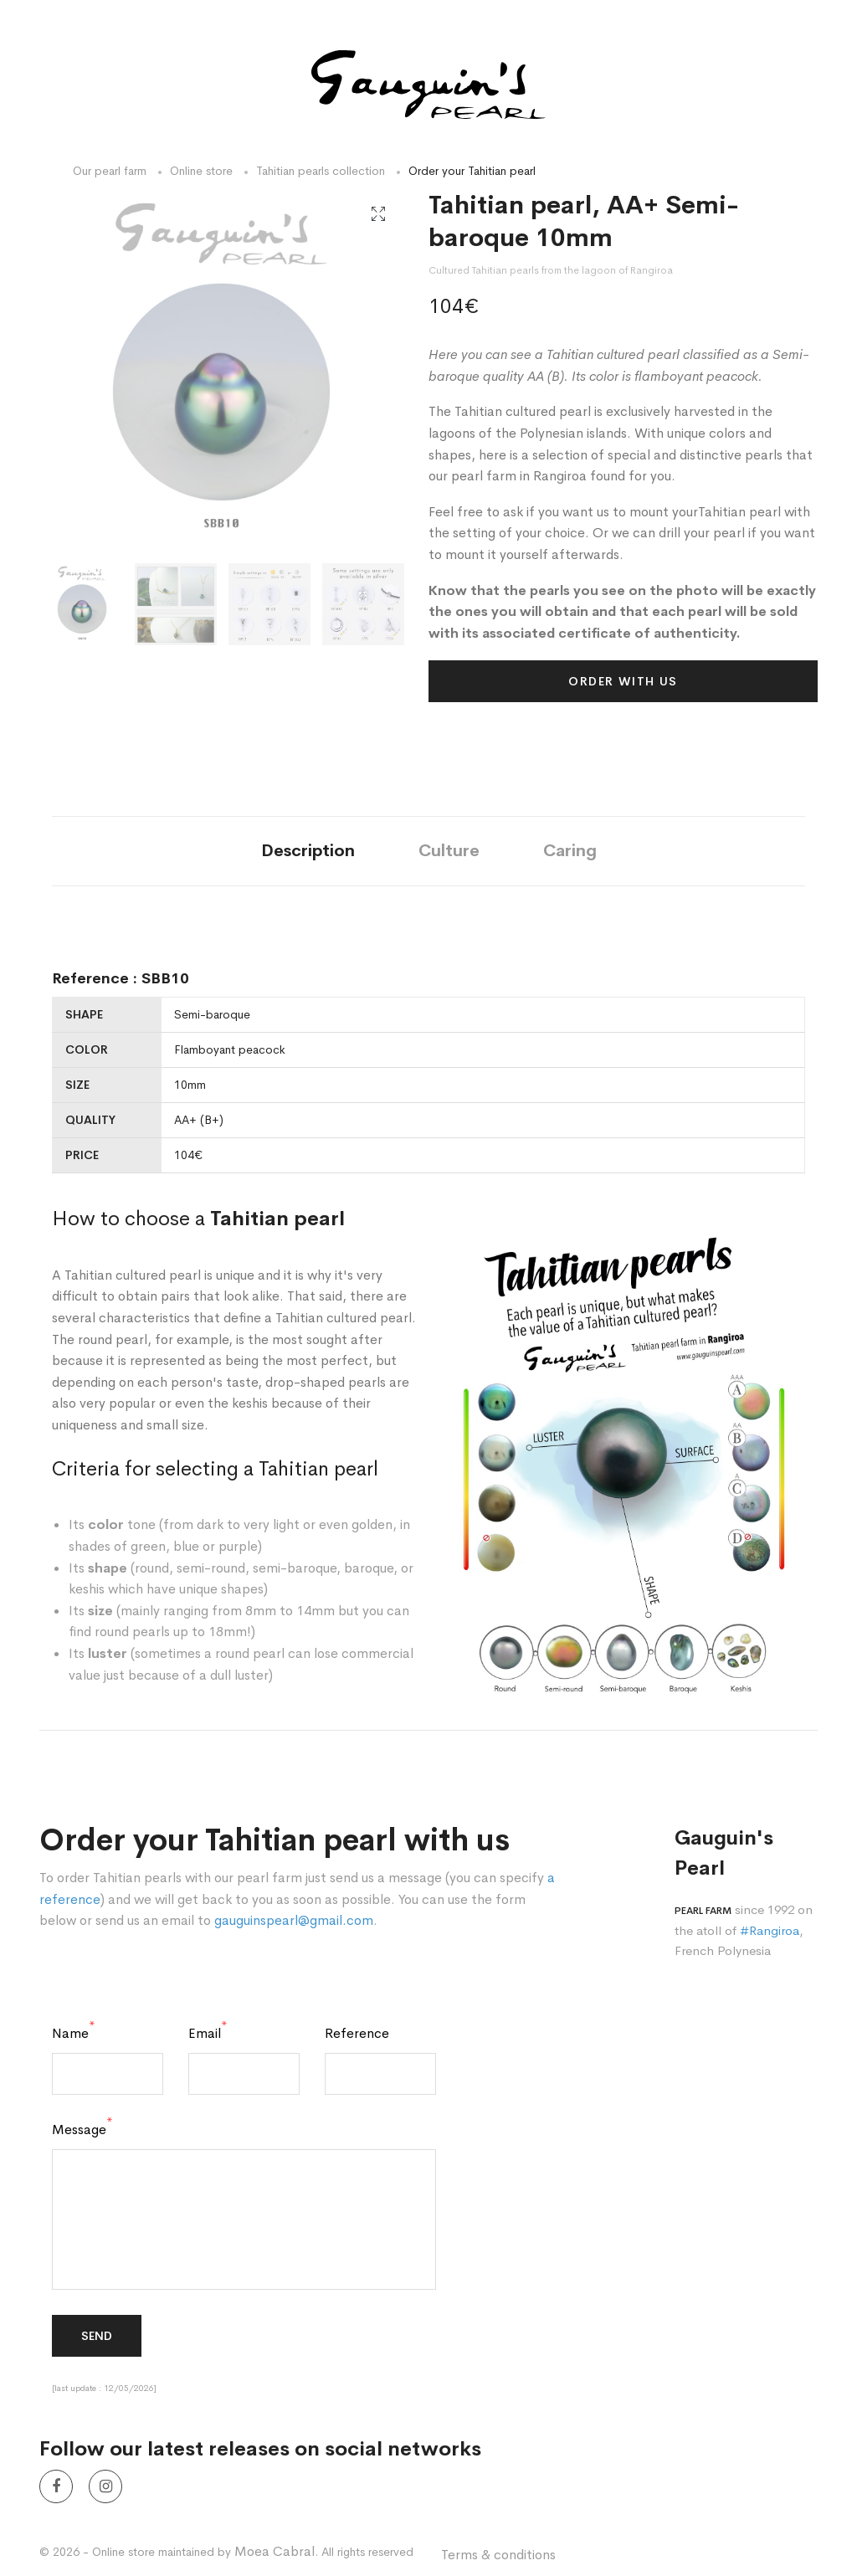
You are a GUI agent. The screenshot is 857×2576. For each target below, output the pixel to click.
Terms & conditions (498, 2554)
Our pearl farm (109, 170)
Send (96, 2335)
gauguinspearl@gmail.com (293, 1920)
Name (73, 2033)
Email (208, 2033)
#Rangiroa (769, 1930)
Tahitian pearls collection (320, 170)
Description (308, 850)
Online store (201, 170)
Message (82, 2130)
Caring (570, 850)
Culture (449, 850)
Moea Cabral (274, 2551)
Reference (357, 2033)
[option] (221, 371)
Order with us (622, 681)
